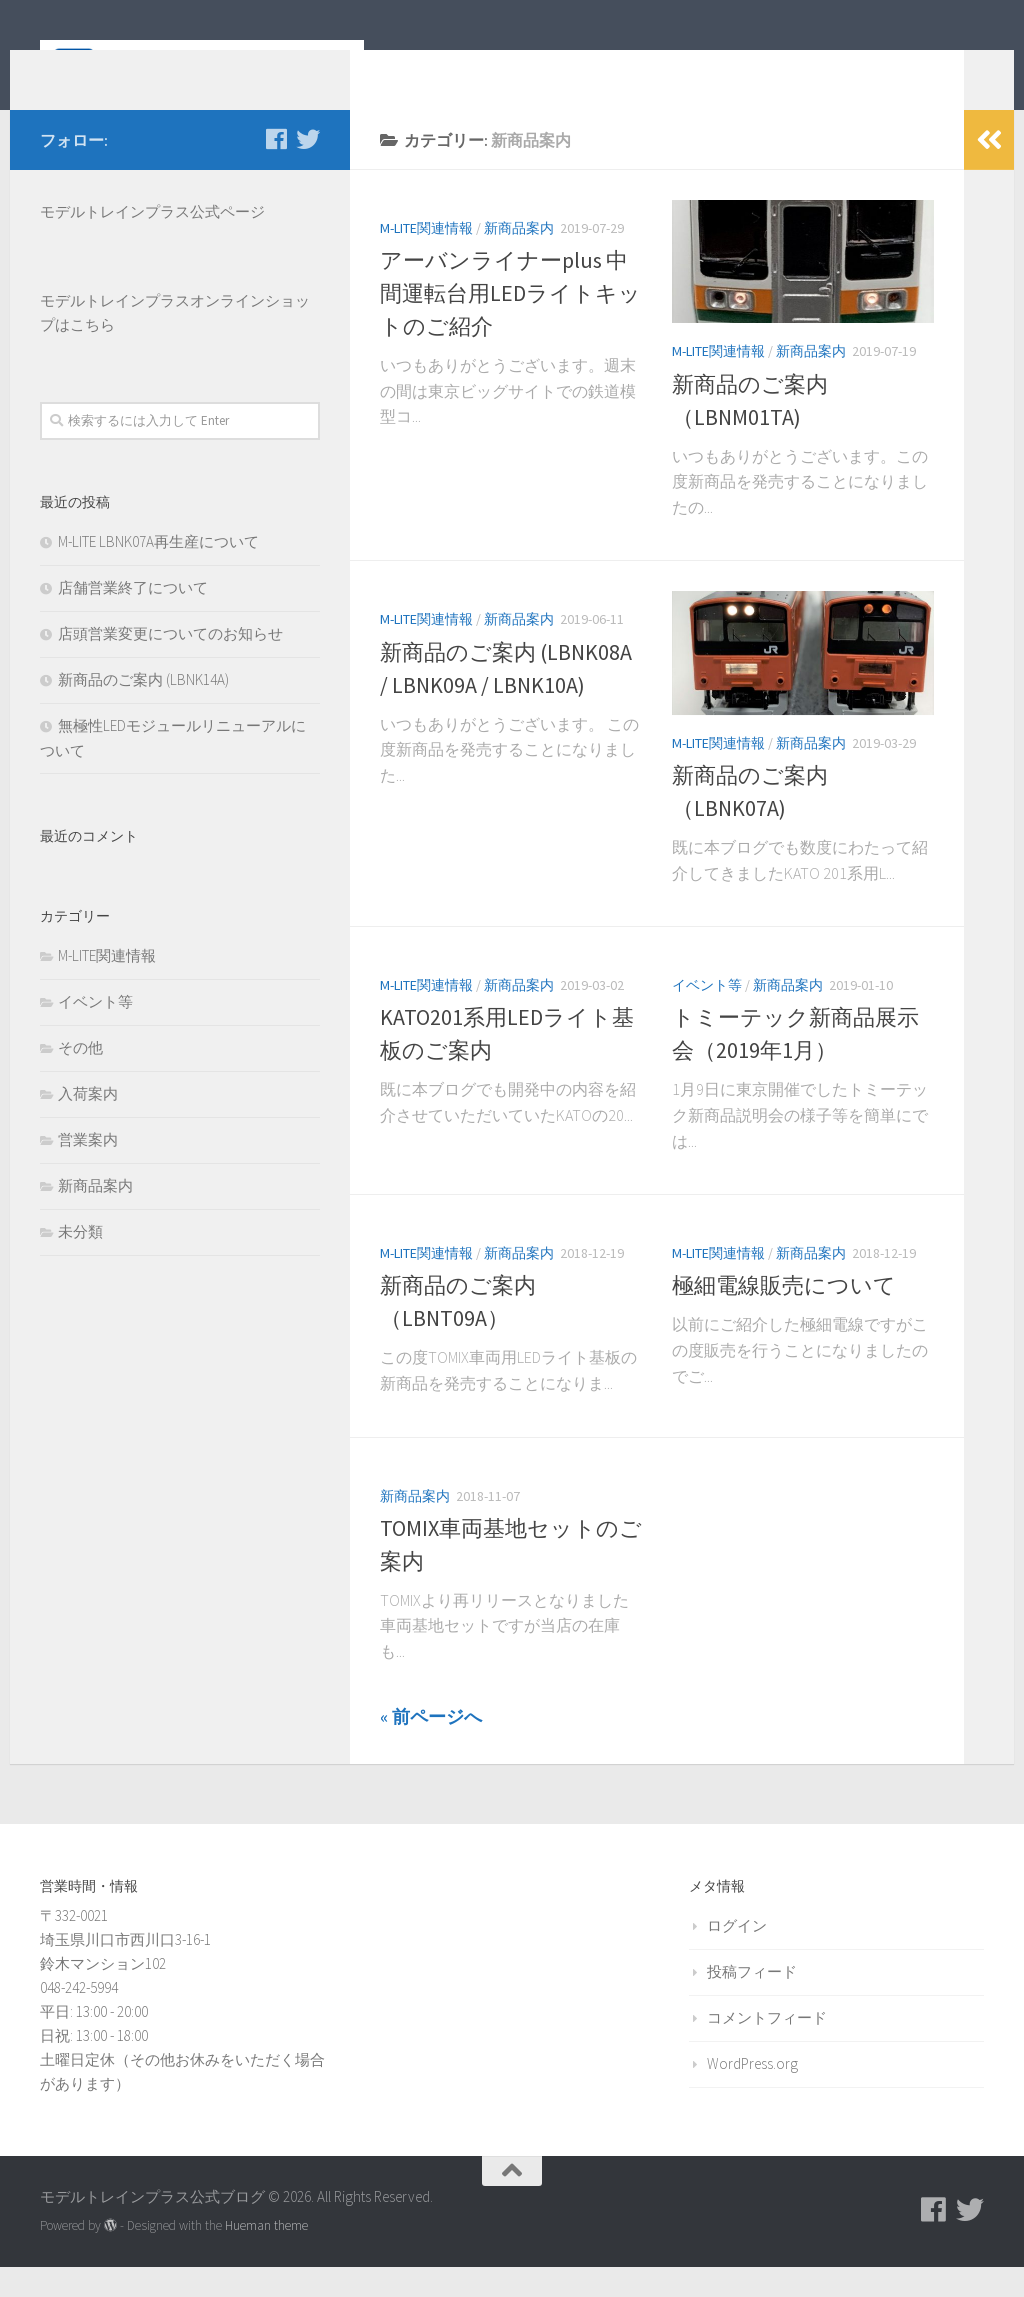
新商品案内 (519, 258)
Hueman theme (266, 2255)
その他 (80, 1077)
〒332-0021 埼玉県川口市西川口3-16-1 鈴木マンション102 (125, 1969)
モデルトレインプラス (115, 330)
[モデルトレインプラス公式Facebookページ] (276, 169)
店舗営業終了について (133, 617)
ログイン (737, 1955)
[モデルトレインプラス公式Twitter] (308, 169)
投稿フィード (752, 2001)
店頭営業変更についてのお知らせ (170, 663)
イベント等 (707, 1015)
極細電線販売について (784, 1315)
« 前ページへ (431, 1746)
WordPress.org (752, 2093)
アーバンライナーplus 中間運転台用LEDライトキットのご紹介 (510, 323)
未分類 (80, 1261)
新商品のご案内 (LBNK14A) (143, 709)
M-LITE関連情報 (426, 258)
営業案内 (88, 1169)
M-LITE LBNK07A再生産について (158, 571)
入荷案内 (88, 1123)
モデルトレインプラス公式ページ (152, 241)
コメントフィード (767, 2047)
